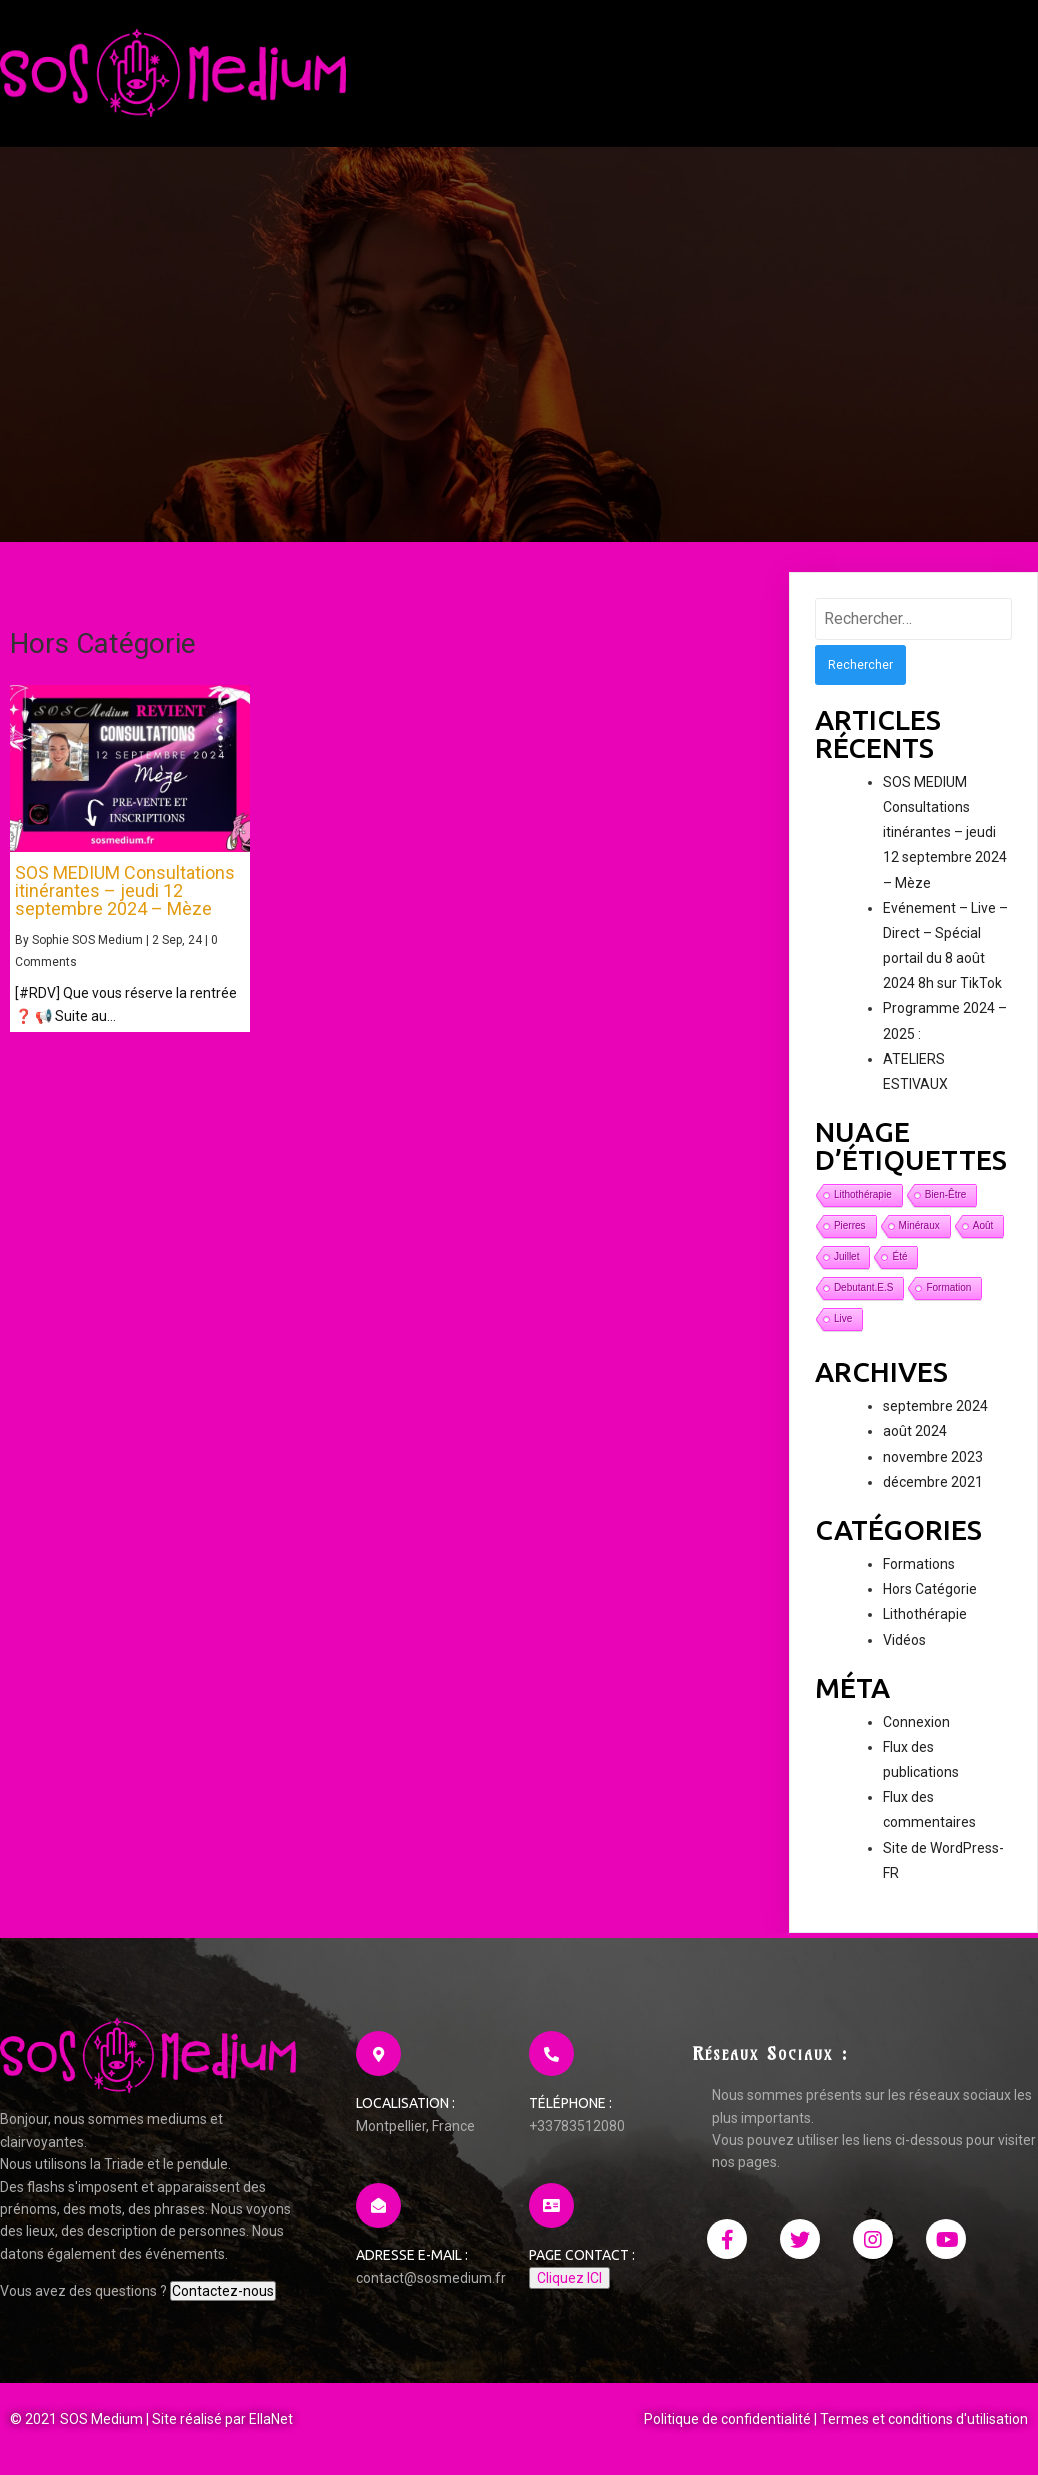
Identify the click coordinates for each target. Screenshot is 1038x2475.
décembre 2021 (933, 1482)
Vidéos (904, 1640)
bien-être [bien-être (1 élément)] (946, 1194)
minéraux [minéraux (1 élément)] (919, 1225)
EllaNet (271, 2419)
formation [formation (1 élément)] (948, 1287)
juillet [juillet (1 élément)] (847, 1256)
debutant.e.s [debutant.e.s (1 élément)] (863, 1287)
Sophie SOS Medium (87, 940)
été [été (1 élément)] (899, 1256)
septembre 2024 (935, 1406)
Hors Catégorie (930, 1589)
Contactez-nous (223, 2291)
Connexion (916, 1722)
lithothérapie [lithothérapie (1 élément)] (863, 1194)
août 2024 (915, 1431)
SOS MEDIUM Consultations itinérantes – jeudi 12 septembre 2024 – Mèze (945, 832)
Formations (919, 1564)
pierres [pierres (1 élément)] (850, 1225)
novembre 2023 (933, 1457)
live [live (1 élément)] (843, 1318)
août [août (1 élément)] (983, 1225)
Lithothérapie (925, 1614)
